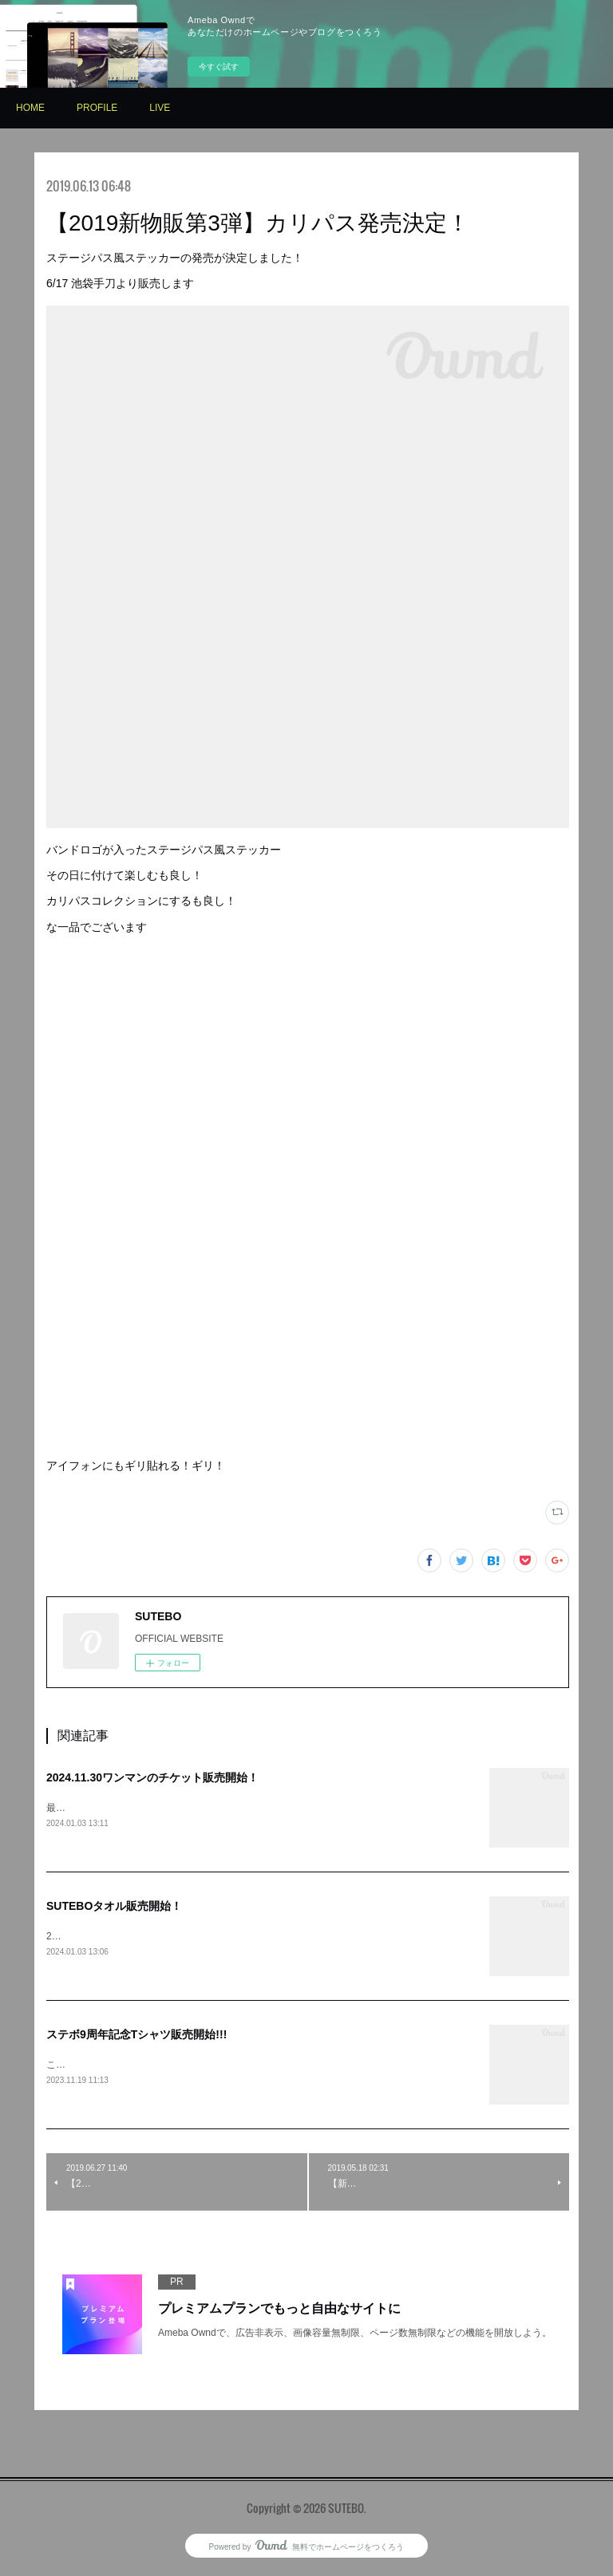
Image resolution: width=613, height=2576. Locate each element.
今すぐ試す (219, 66)
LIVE (159, 107)
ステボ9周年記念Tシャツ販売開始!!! (136, 2036)
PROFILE (97, 107)
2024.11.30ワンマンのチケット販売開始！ (152, 1777)
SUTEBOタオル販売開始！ (114, 1906)
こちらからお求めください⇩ (106, 2067)
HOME (30, 107)
